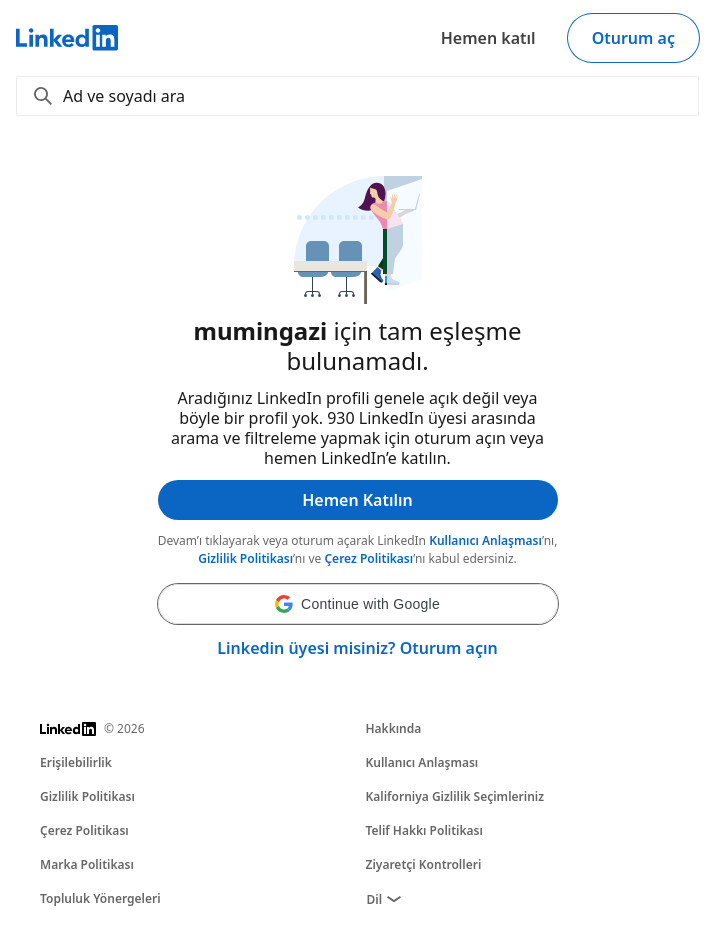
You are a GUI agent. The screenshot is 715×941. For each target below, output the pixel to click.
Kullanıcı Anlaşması (485, 540)
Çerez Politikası (368, 558)
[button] (358, 604)
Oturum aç (633, 38)
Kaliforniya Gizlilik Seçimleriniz (455, 796)
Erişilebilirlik (76, 762)
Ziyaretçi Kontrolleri (424, 864)
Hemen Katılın (357, 500)
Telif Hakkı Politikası (424, 830)
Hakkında (394, 728)
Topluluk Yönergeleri (100, 898)
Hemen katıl (488, 38)
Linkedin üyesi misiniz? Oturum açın (357, 648)
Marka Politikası (87, 864)
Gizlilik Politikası (245, 558)
